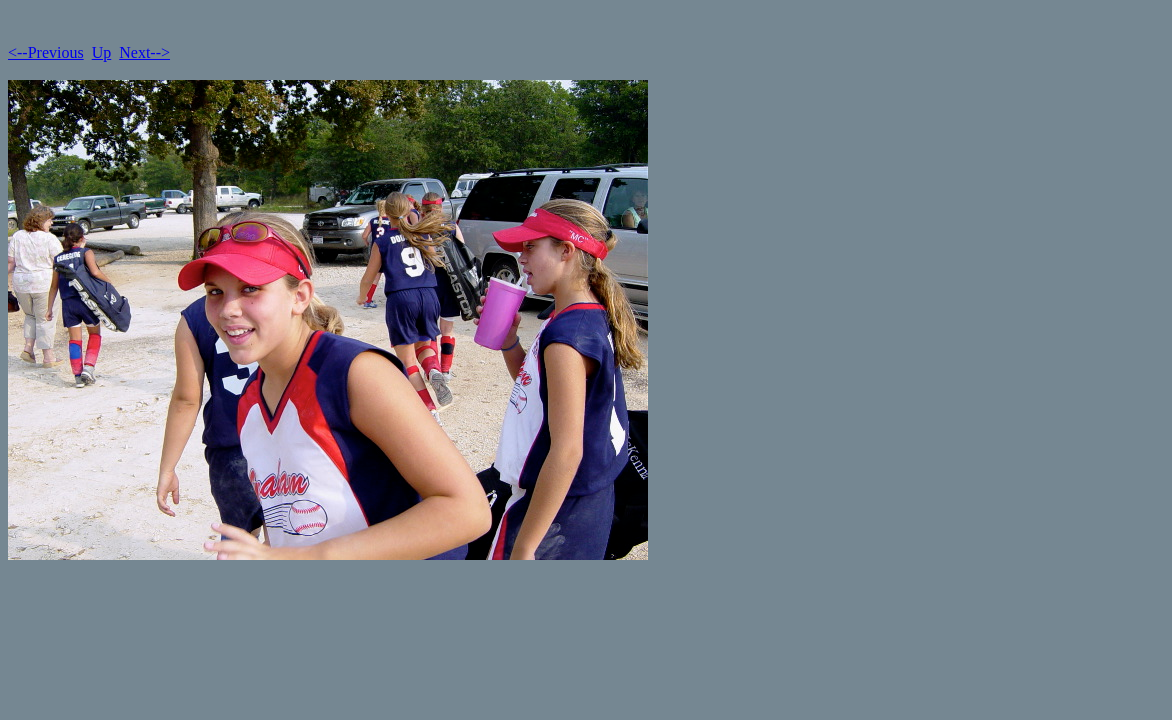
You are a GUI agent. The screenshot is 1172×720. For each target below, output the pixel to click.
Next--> (144, 52)
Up (102, 52)
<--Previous (46, 52)
